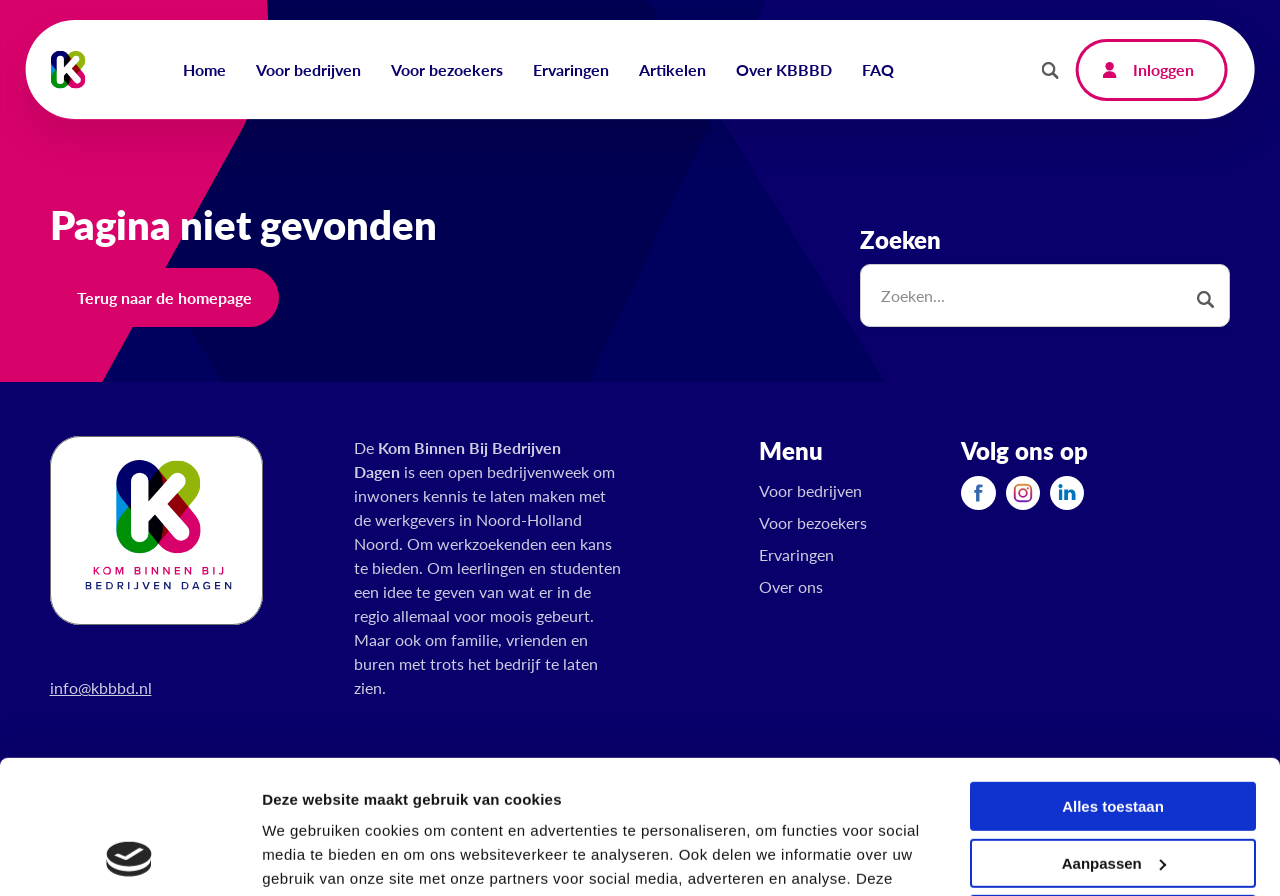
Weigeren (1112, 794)
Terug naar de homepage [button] (164, 297)
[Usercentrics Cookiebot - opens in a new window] (129, 857)
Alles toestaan (1113, 681)
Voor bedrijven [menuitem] (308, 69)
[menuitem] (978, 492)
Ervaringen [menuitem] (571, 69)
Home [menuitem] (204, 69)
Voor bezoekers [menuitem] (447, 69)
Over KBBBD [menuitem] (784, 69)
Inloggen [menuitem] (1163, 69)
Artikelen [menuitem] (672, 69)
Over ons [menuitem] (791, 586)
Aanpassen (1114, 737)
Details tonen (309, 856)
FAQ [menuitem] (878, 69)
